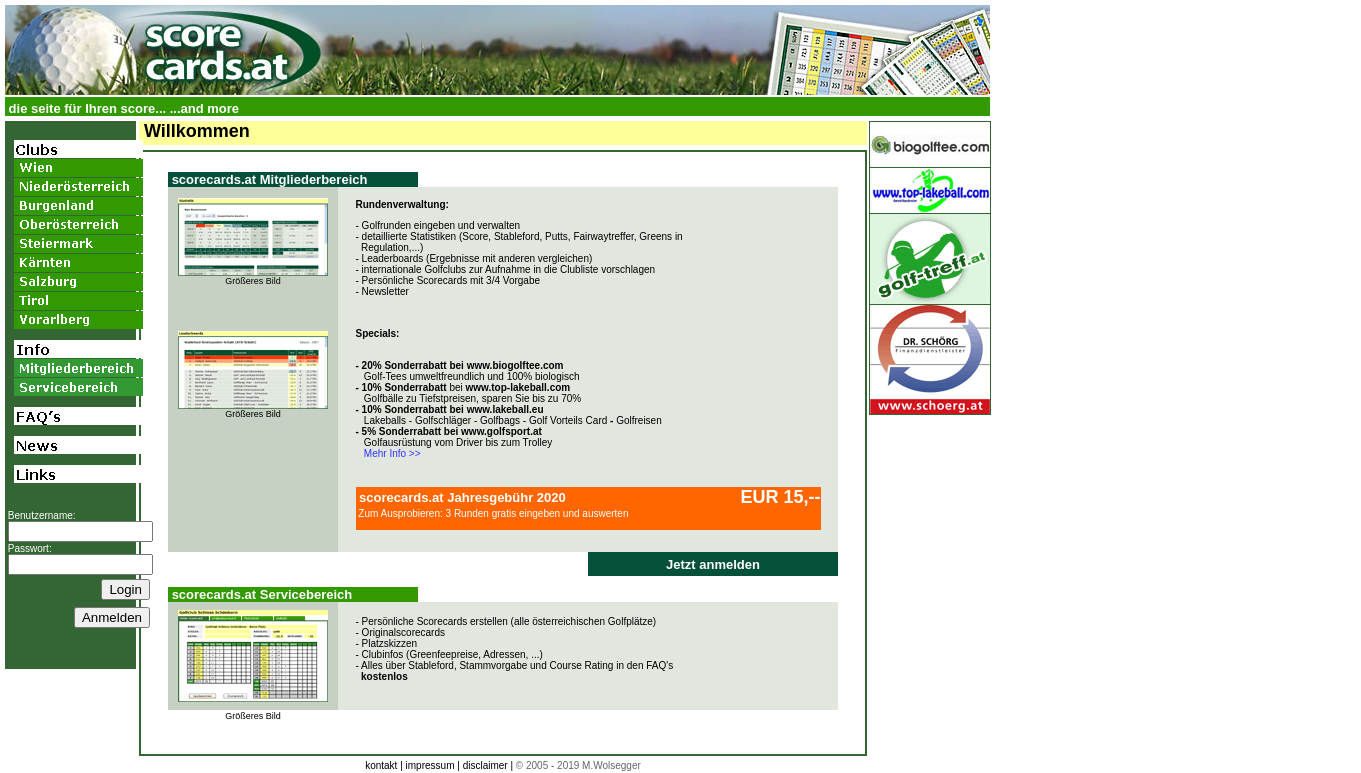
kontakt (381, 765)
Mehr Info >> (388, 453)
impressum (430, 765)
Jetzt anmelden (713, 564)
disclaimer (485, 765)
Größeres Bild (253, 281)
